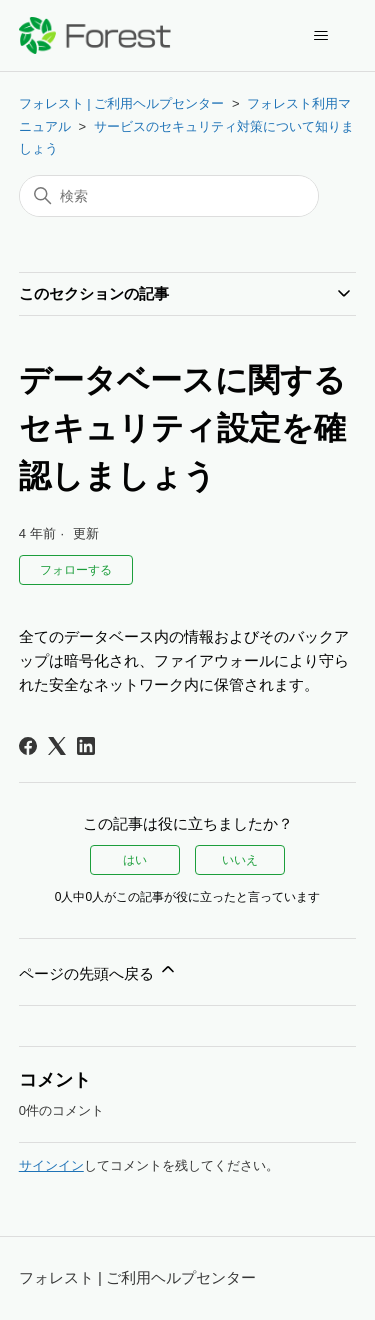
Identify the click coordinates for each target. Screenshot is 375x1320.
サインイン (51, 1165)
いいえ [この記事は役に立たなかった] (240, 860)
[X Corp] (57, 746)
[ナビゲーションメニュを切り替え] (320, 36)
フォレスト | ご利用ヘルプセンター (122, 103)
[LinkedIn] (86, 746)
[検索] (169, 196)
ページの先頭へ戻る (98, 970)
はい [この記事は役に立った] (135, 860)
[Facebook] (28, 746)
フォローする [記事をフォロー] (76, 570)
